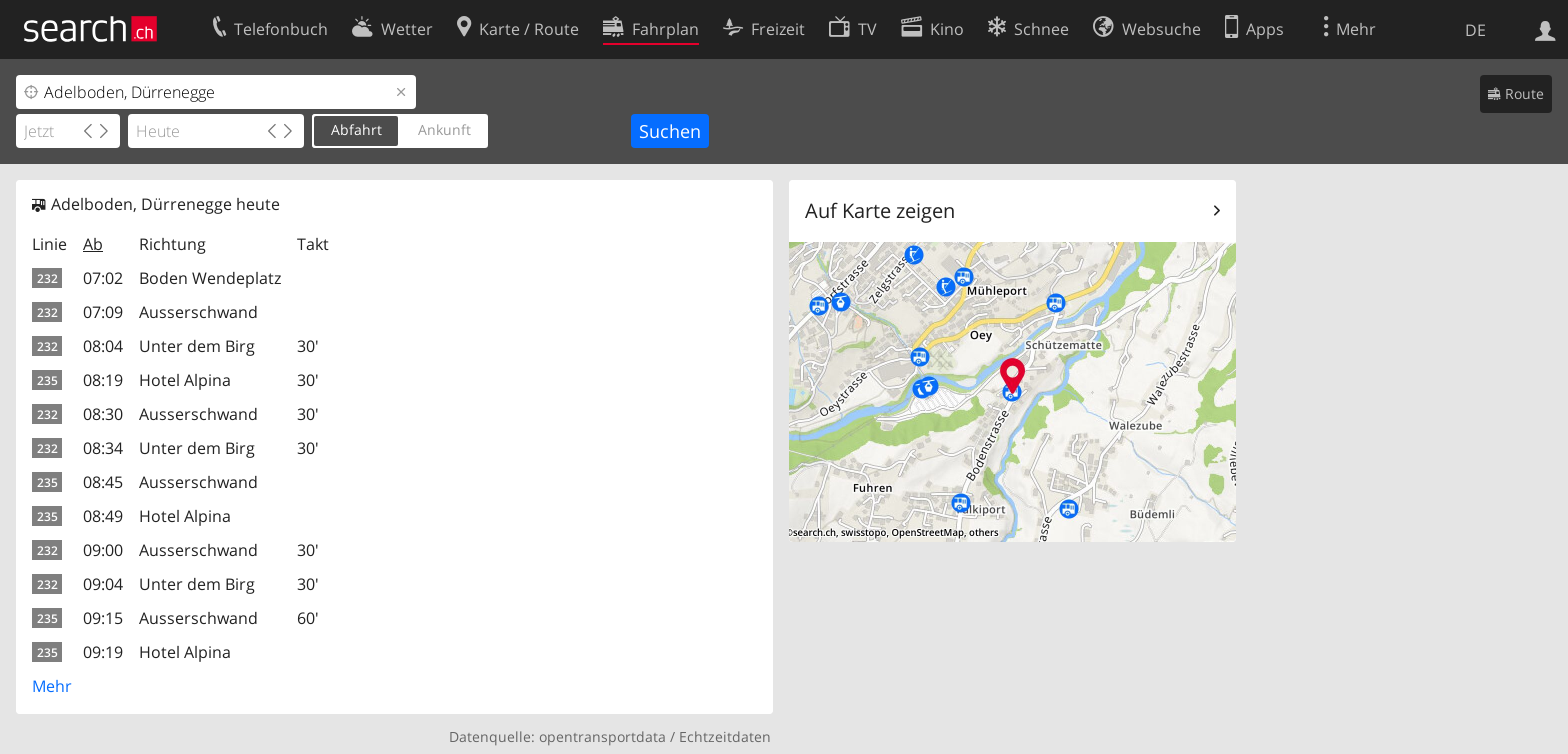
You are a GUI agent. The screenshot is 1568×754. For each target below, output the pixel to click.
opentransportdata (602, 736)
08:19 (103, 380)
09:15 (103, 618)
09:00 (103, 550)
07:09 (103, 312)
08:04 (103, 346)
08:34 (103, 448)
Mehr (52, 686)
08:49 (103, 516)
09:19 (103, 652)
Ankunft (444, 129)
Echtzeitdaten (725, 736)
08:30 (103, 414)
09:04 (103, 584)
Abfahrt (356, 129)
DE (1475, 30)
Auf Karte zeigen (880, 210)
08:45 (103, 482)
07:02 (103, 278)
